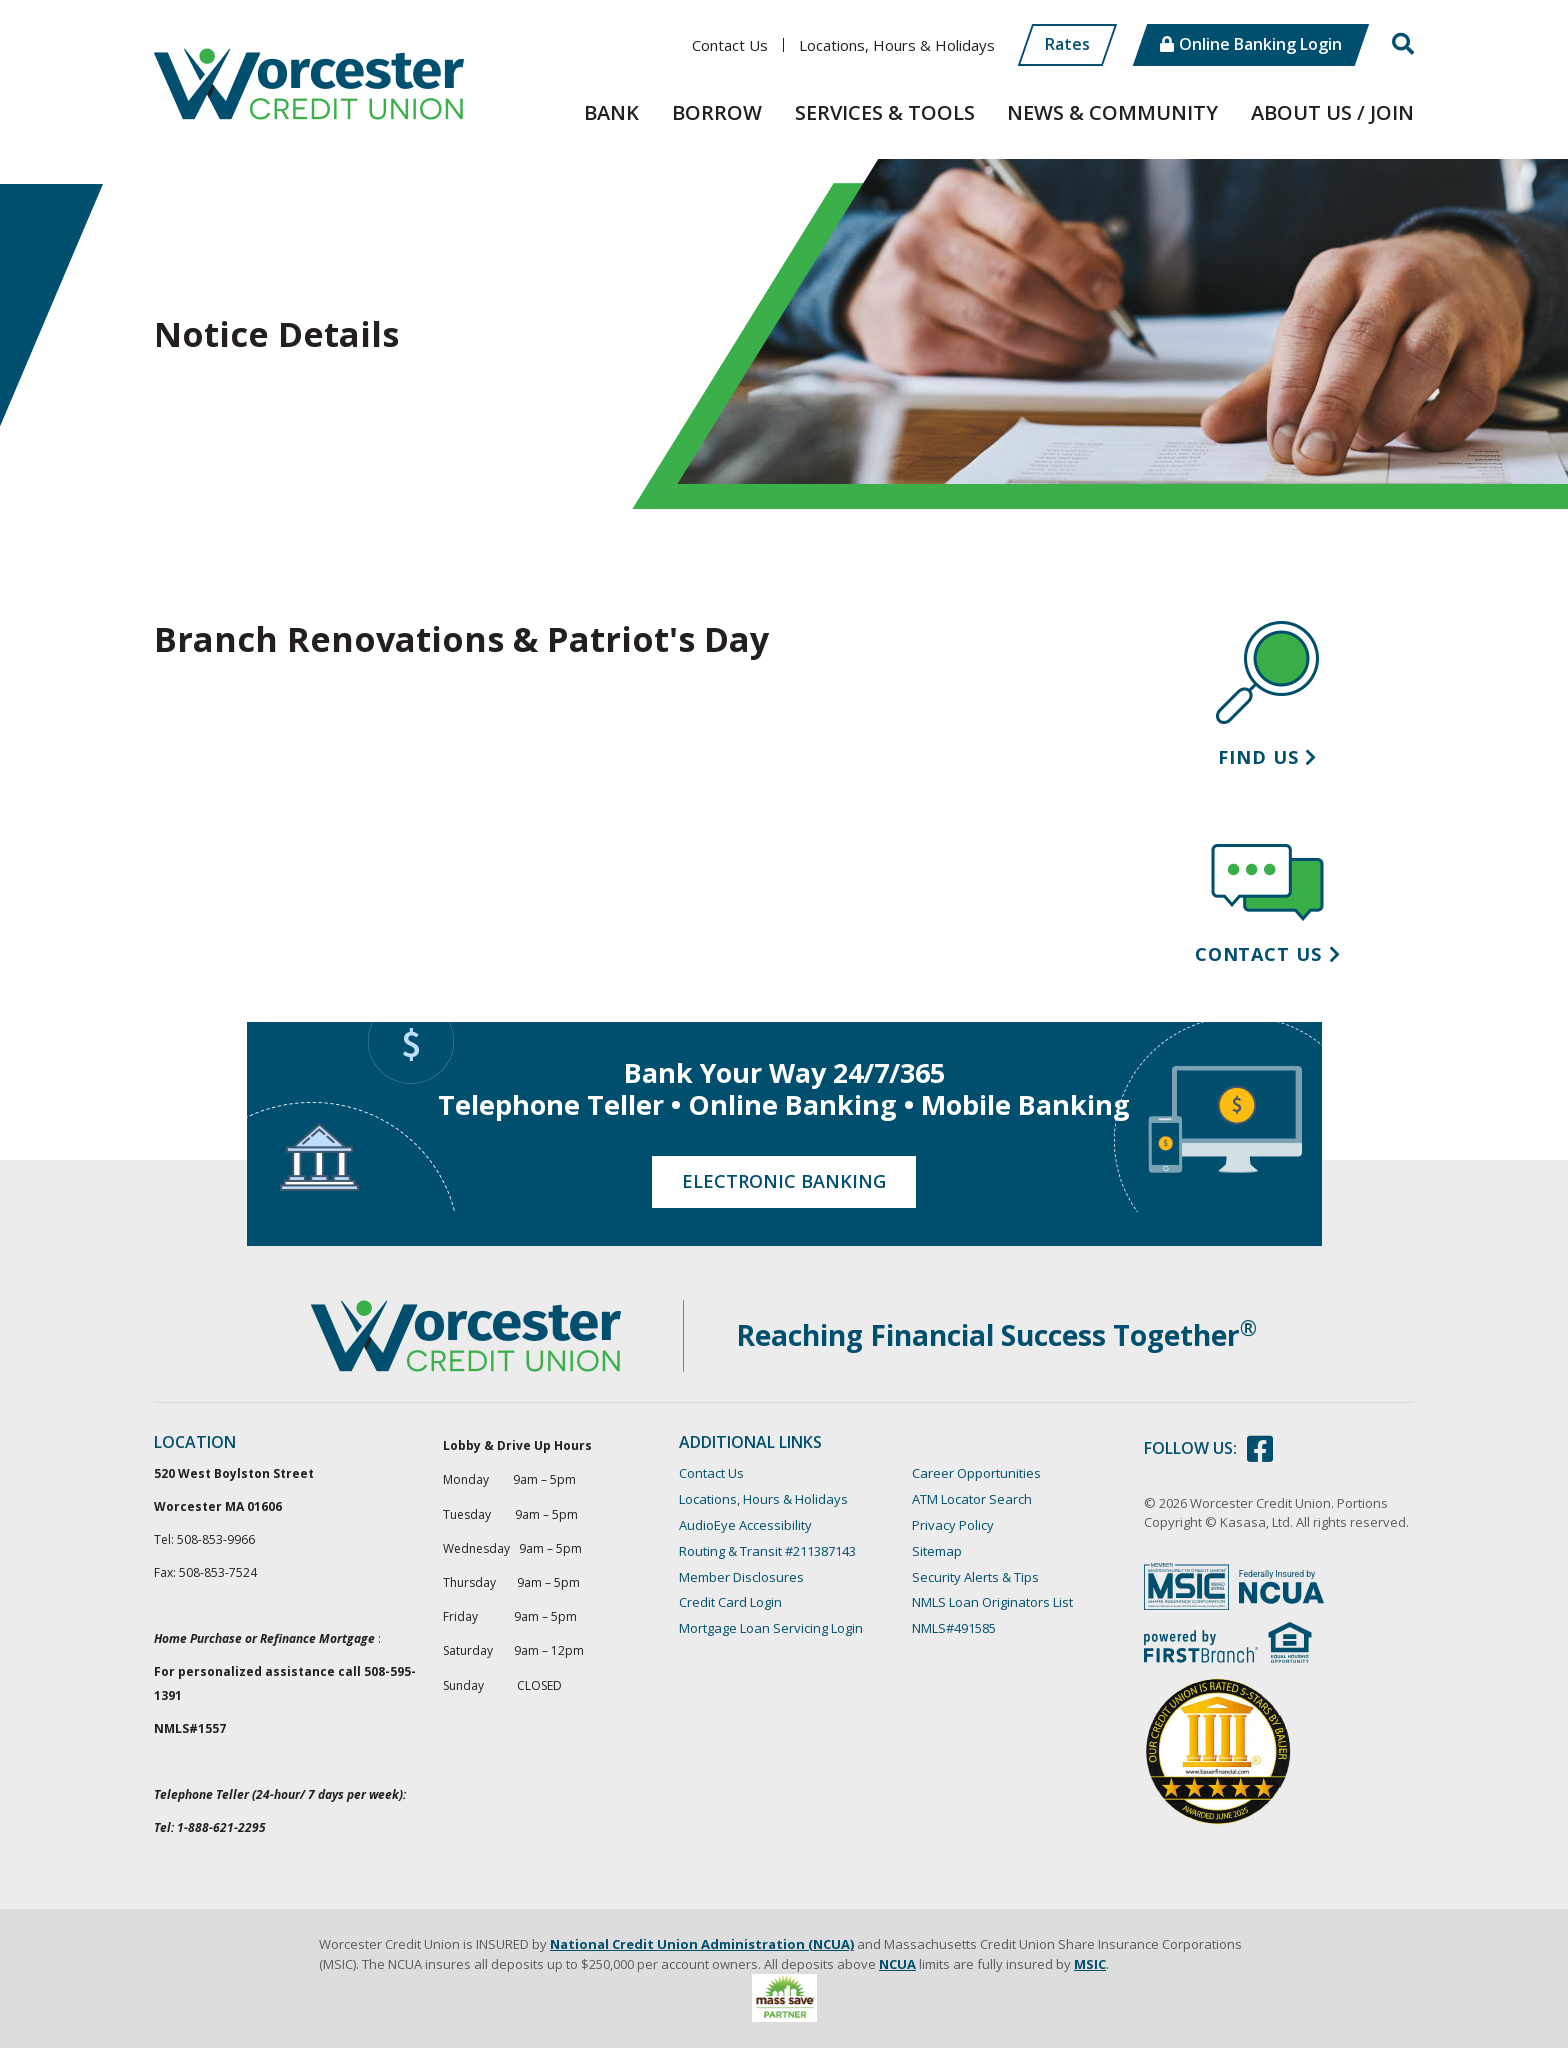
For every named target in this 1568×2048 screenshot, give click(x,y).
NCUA (897, 1964)
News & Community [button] (1112, 112)
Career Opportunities (976, 1473)
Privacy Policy (953, 1525)
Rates (1067, 44)
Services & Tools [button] (885, 112)
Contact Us (730, 45)
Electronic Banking (784, 1181)
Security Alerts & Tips (975, 1577)
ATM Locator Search (972, 1499)
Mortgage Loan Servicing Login (771, 1628)
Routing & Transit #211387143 (767, 1551)
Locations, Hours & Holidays (897, 45)
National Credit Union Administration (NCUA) (702, 1944)
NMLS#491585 (954, 1628)
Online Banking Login (1260, 44)
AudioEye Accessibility (745, 1525)
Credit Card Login (730, 1602)
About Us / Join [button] (1332, 112)
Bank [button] (611, 112)
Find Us (1258, 757)
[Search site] (1403, 44)
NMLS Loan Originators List (992, 1602)
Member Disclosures (741, 1577)
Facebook (1260, 1449)
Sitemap (937, 1551)
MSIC (1090, 1964)
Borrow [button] (717, 112)
